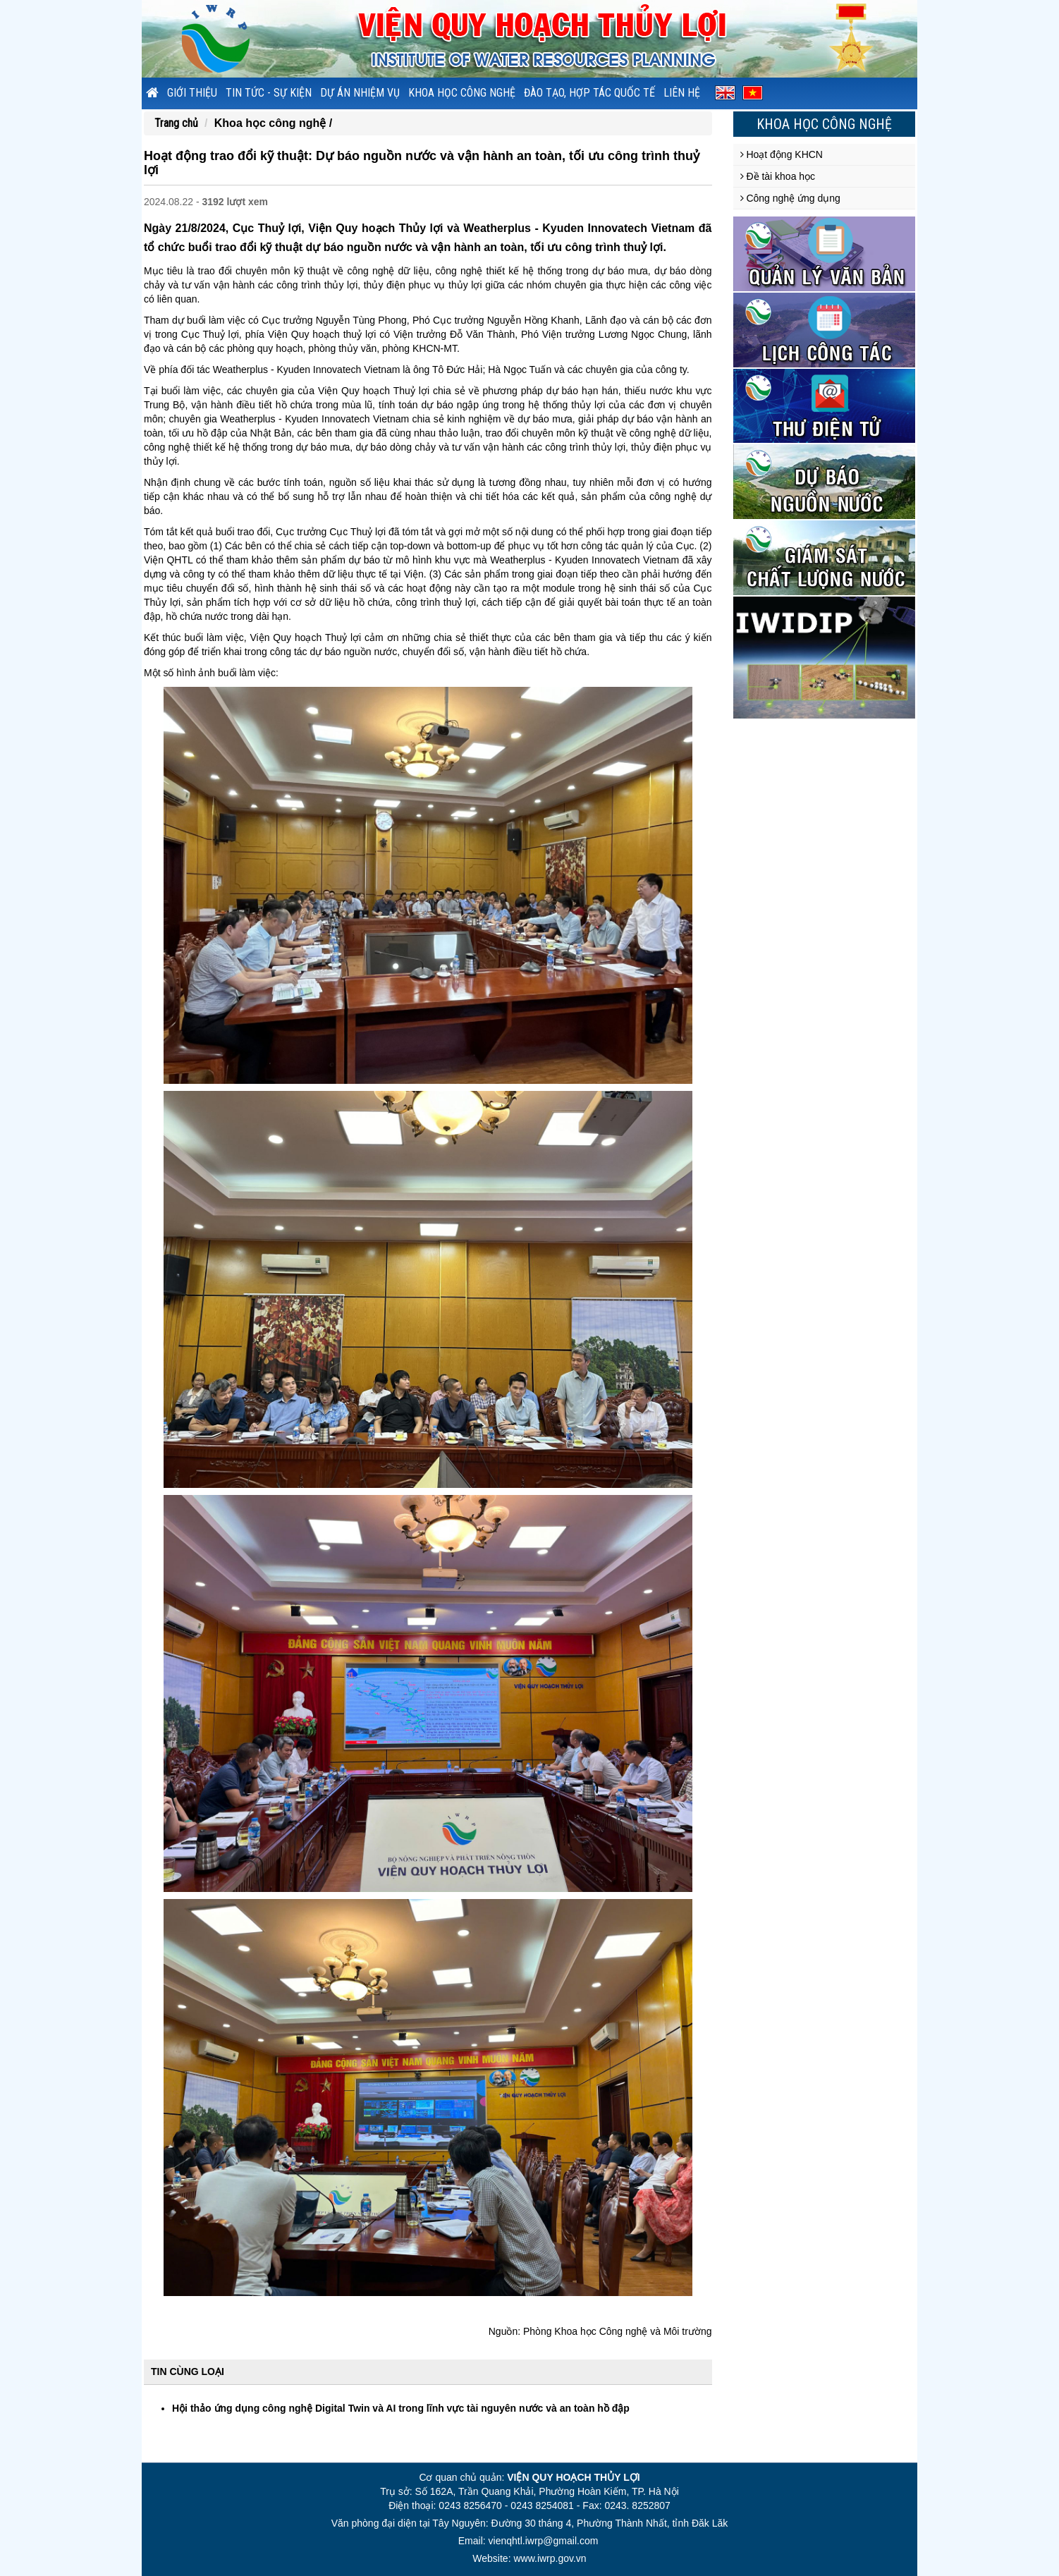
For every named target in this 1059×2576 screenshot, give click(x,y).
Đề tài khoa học (778, 176)
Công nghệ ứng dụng (790, 198)
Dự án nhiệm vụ (360, 92)
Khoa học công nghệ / (273, 123)
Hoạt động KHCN (781, 154)
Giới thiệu (192, 92)
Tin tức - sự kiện (269, 92)
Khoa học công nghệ (461, 92)
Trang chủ (176, 123)
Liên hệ (681, 92)
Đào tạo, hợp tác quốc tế (589, 92)
